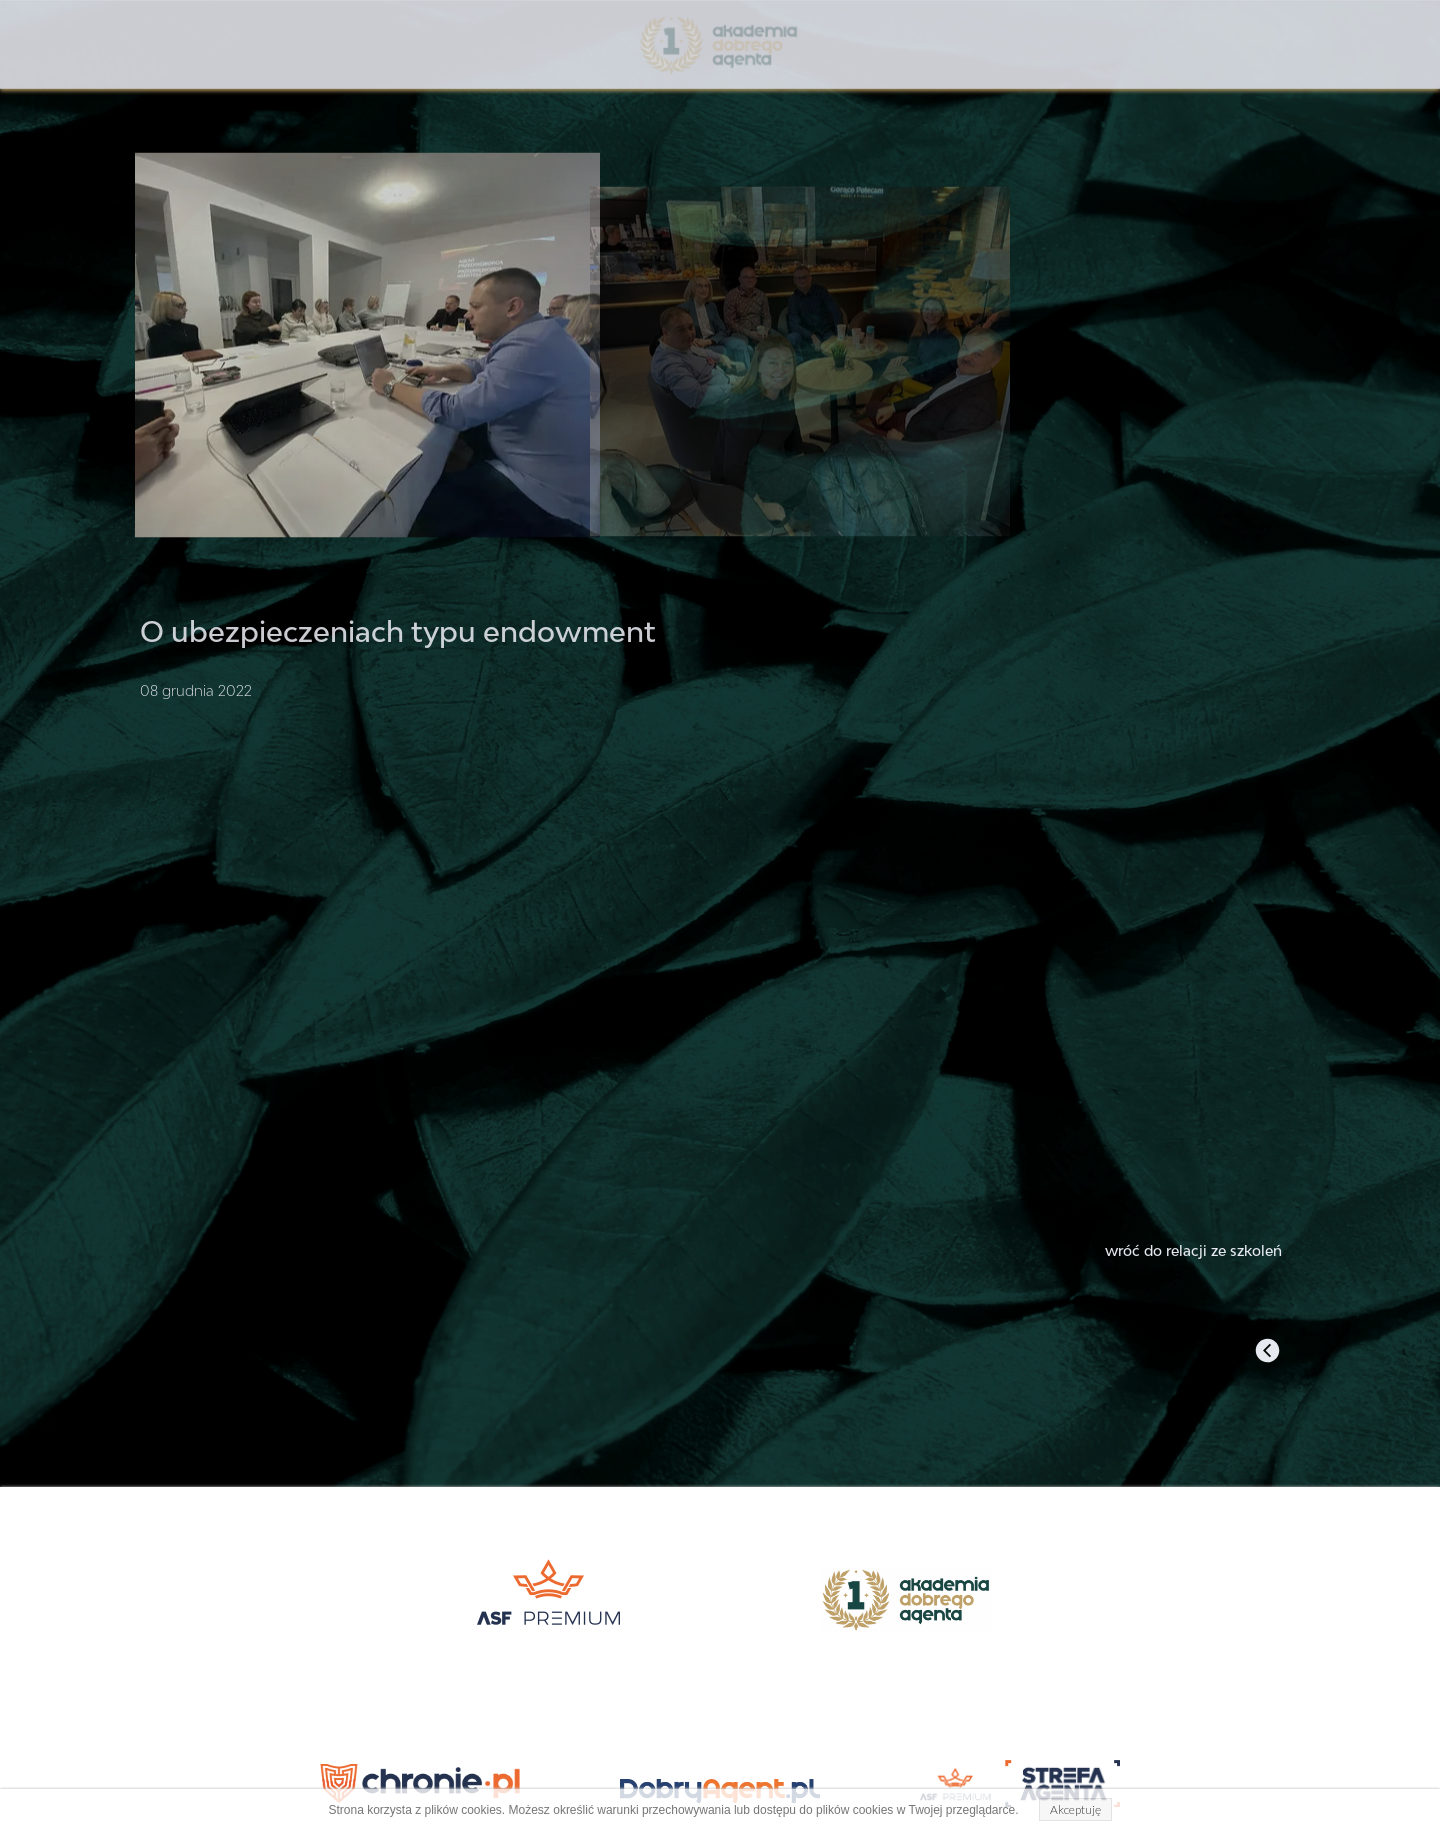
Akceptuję (1075, 1809)
